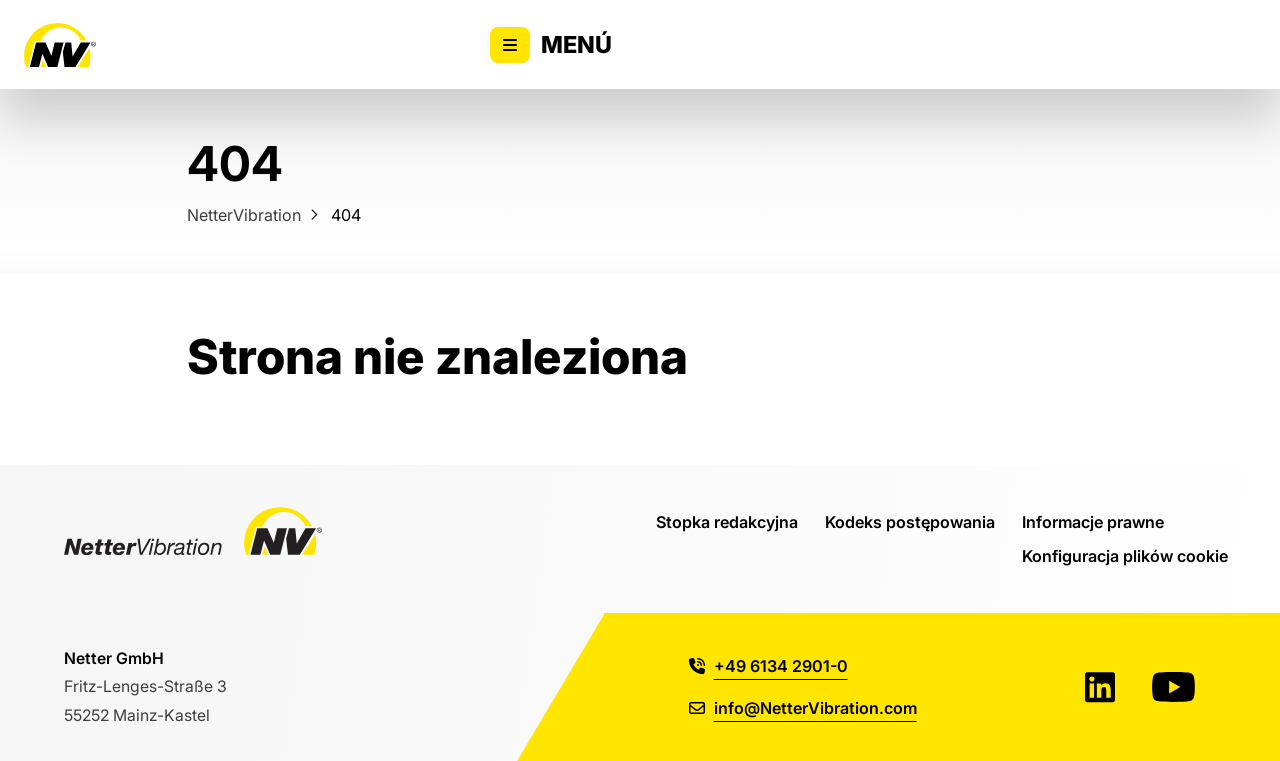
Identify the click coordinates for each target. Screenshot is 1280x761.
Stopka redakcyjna (727, 521)
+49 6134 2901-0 (768, 665)
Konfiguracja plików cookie (1125, 555)
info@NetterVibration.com (803, 707)
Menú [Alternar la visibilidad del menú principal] (551, 45)
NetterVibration (244, 214)
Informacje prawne (1093, 521)
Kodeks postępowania (910, 521)
